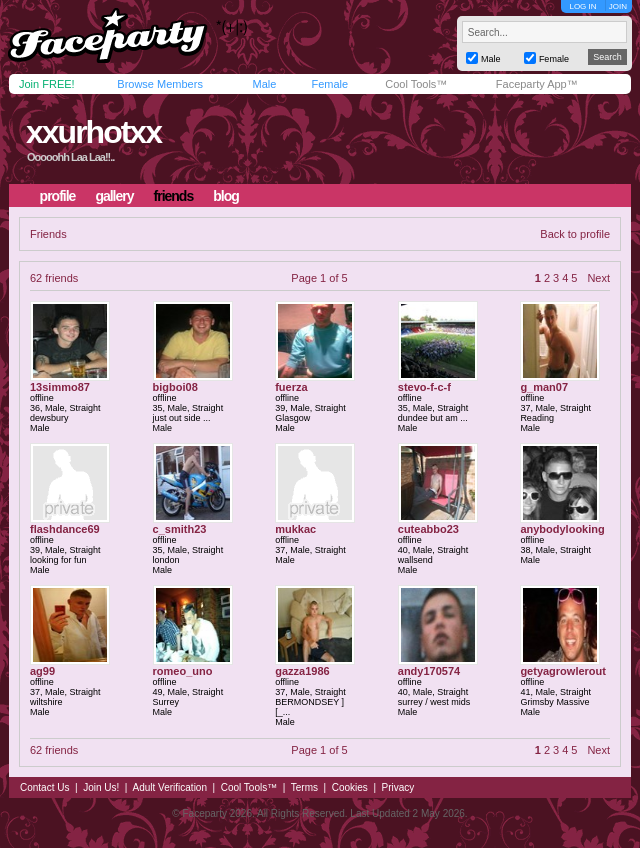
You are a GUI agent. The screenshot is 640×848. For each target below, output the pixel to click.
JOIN (618, 6)
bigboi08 (175, 387)
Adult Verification (169, 787)
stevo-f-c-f (424, 387)
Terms (304, 787)
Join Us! (101, 787)
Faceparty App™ (537, 84)
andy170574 (429, 671)
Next (598, 278)
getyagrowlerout (563, 671)
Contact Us (44, 787)
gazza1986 (302, 671)
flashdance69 (65, 529)
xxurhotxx (93, 132)
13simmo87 (60, 387)
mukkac (295, 529)
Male (264, 84)
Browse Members (160, 84)
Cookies (350, 787)
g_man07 (544, 387)
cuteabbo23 (428, 529)
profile (58, 196)
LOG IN (582, 6)
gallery (114, 196)
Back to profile (575, 234)
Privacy (398, 787)
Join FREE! (47, 84)
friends (174, 196)
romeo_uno (183, 671)
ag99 (42, 671)
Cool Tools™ (416, 84)
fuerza (291, 387)
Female (329, 84)
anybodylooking (562, 529)
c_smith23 (180, 529)
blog (226, 196)
